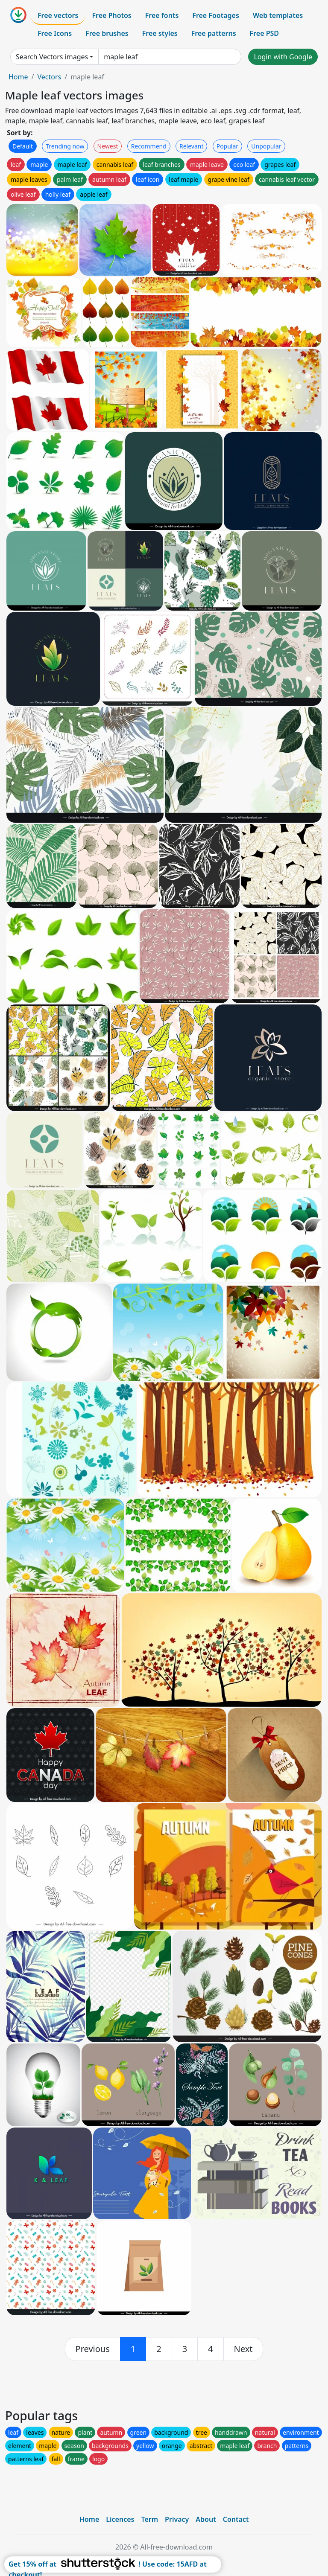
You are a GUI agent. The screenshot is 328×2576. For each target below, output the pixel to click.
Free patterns (213, 33)
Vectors (49, 77)
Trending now (65, 146)
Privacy (177, 2519)
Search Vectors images (52, 56)
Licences (120, 2519)
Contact (236, 2519)
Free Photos (111, 15)
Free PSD (264, 33)
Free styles (160, 33)
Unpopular (266, 146)
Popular (227, 146)
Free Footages (215, 15)
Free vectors (58, 15)
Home (18, 77)
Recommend (149, 146)
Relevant (191, 146)
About (206, 2519)
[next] (243, 2349)
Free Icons (55, 33)
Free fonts (162, 15)
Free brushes (107, 33)
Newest (107, 146)
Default (22, 146)
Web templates (278, 15)
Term (149, 2519)
